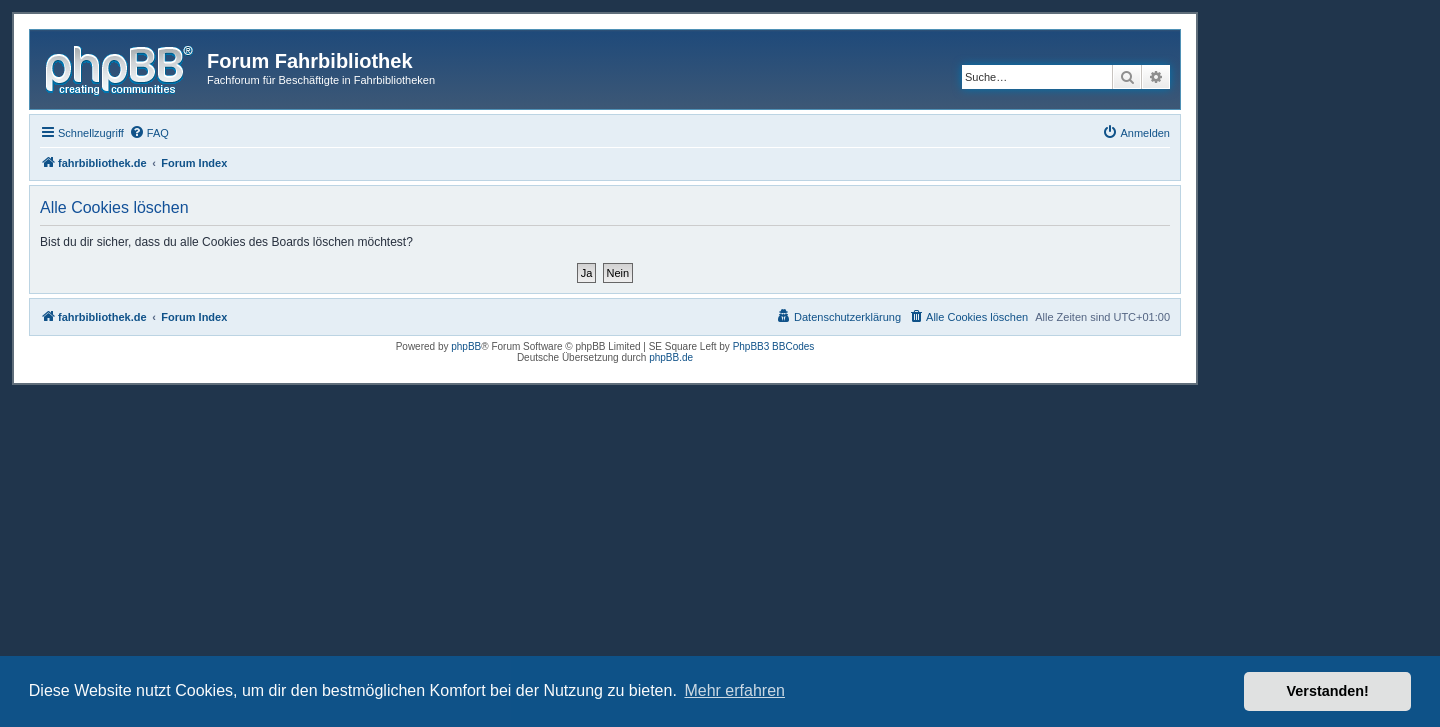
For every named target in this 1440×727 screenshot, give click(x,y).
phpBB (466, 346)
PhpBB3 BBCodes (774, 346)
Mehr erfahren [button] (734, 690)
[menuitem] (149, 133)
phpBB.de (671, 357)
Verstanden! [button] (1328, 691)
